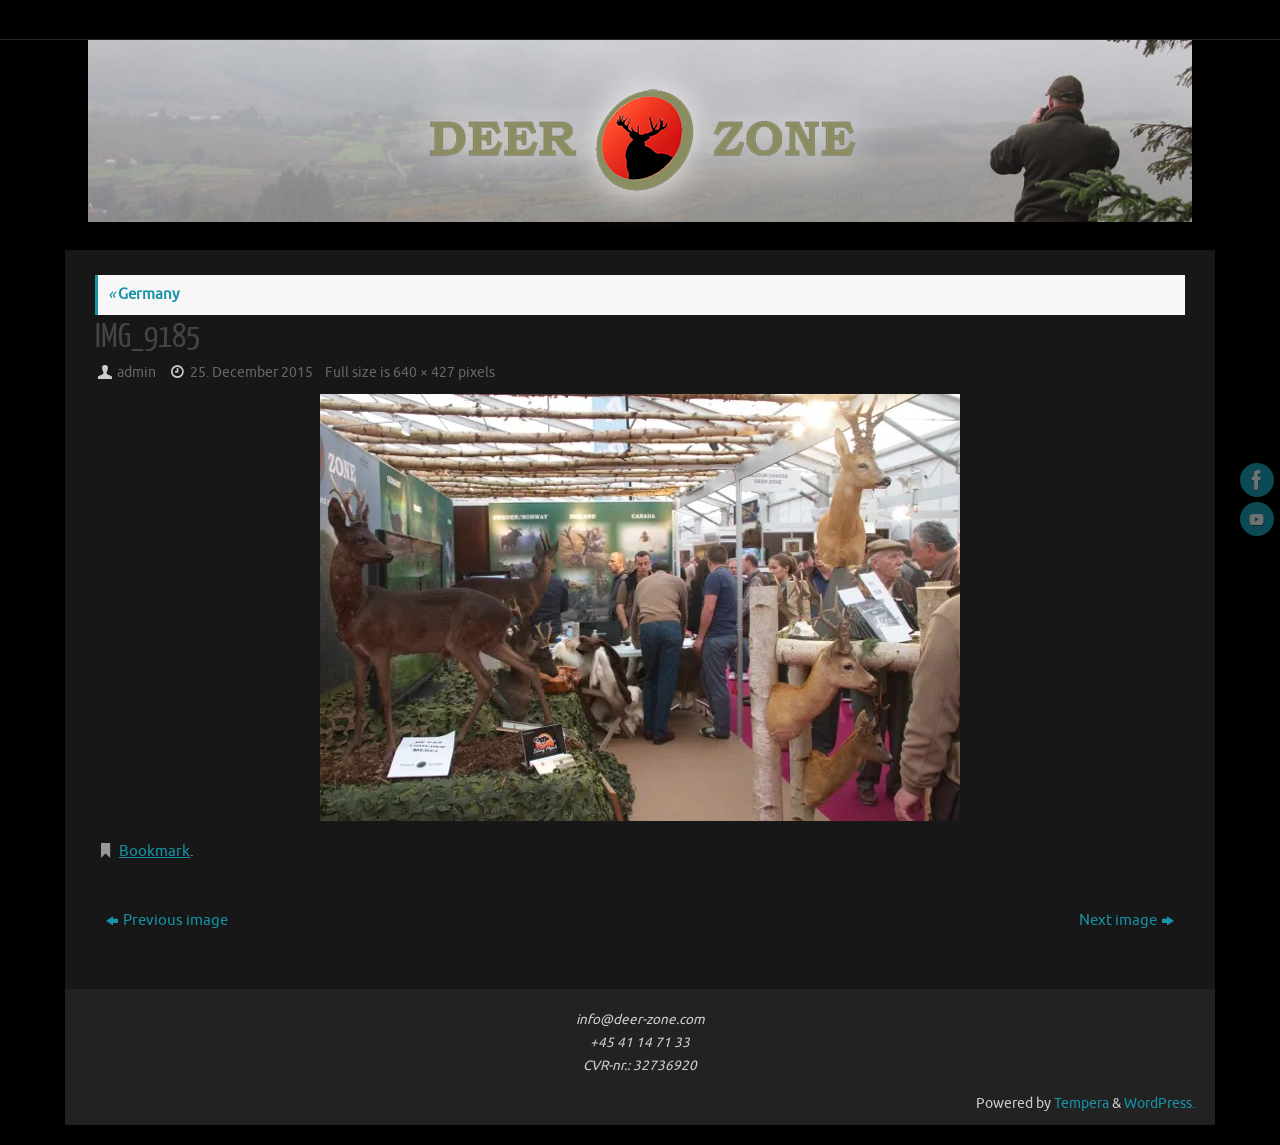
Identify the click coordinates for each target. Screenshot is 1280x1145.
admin (136, 372)
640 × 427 (424, 372)
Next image (1126, 920)
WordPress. (1159, 1103)
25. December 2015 (251, 372)
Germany (143, 294)
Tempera (1081, 1103)
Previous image (167, 920)
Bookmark (154, 851)
